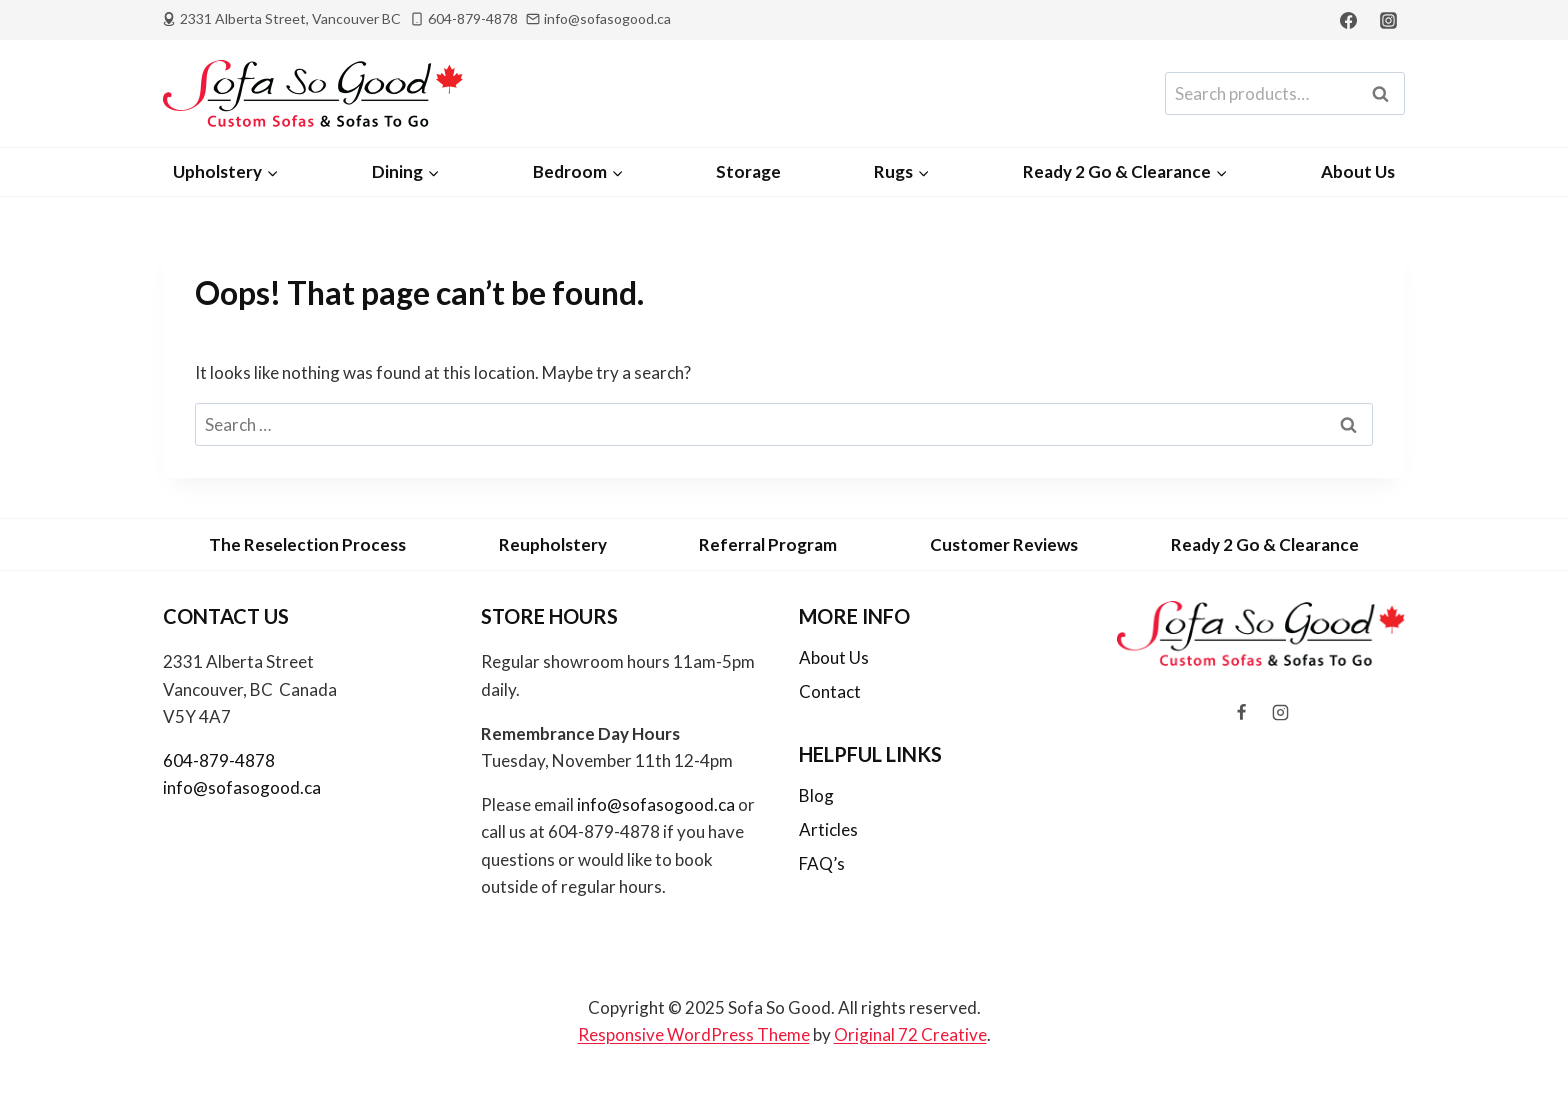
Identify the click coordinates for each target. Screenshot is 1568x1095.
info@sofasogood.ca (242, 787)
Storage (748, 171)
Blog (816, 795)
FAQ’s (822, 863)
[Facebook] (1349, 20)
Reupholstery (553, 544)
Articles (828, 829)
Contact (830, 691)
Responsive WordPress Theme (694, 1034)
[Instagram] (1388, 20)
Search (1386, 94)
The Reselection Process (307, 544)
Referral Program (768, 544)
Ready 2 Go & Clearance (1265, 544)
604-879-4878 (219, 760)
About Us (1358, 171)
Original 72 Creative (910, 1034)
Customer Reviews (1004, 544)
